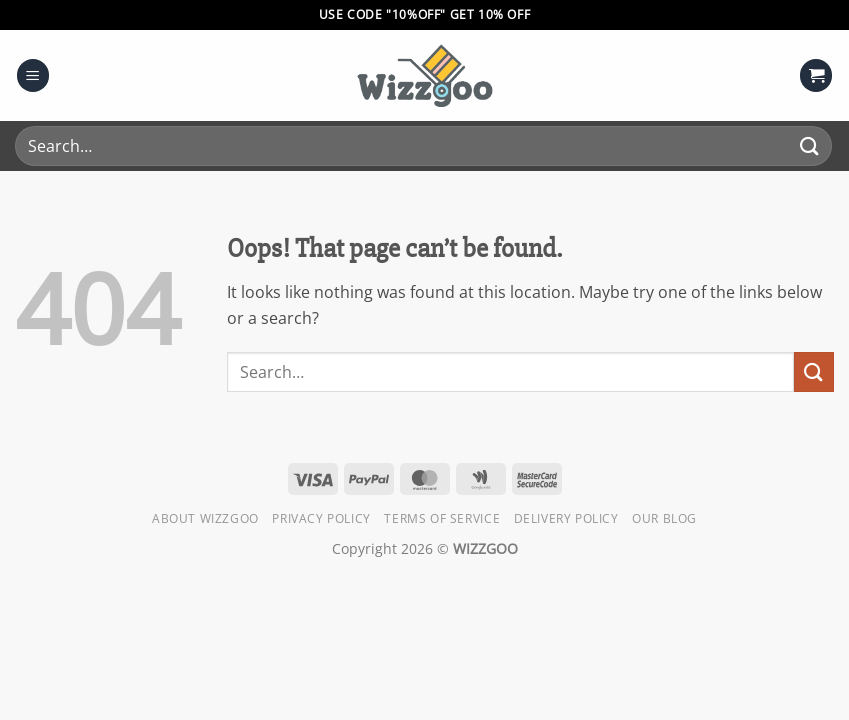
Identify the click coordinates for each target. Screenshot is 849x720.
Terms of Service (442, 518)
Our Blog (664, 518)
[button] (33, 75)
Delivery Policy (566, 518)
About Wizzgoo (205, 518)
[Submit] (810, 145)
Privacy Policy (321, 518)
